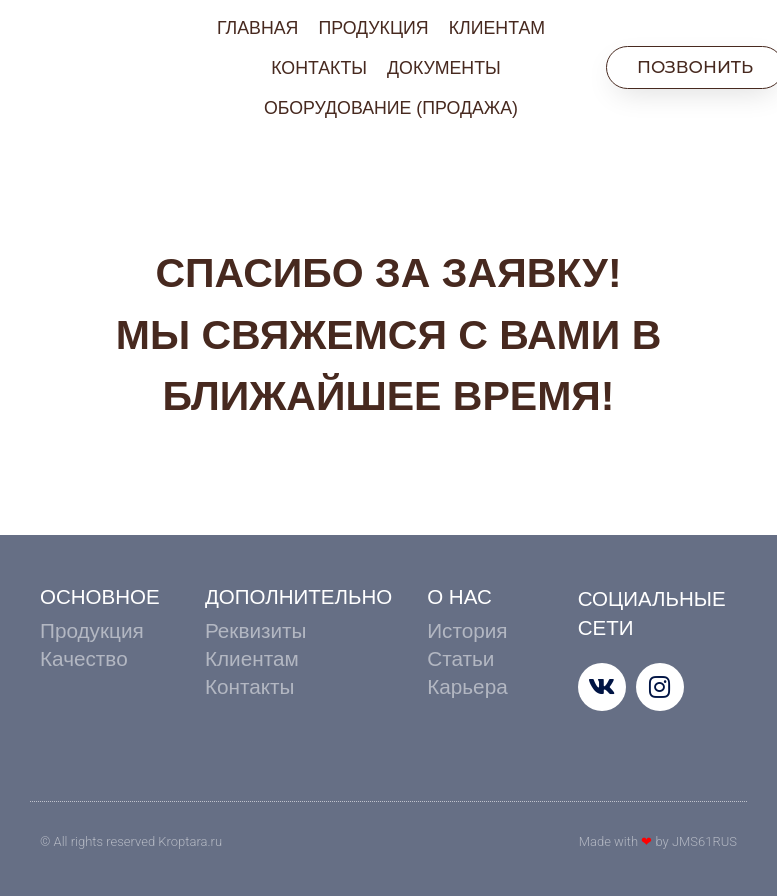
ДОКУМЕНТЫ (444, 68)
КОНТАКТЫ (319, 68)
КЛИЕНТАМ (497, 28)
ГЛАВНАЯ (258, 28)
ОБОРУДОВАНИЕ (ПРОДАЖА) (391, 108)
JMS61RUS (704, 841)
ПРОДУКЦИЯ (373, 28)
